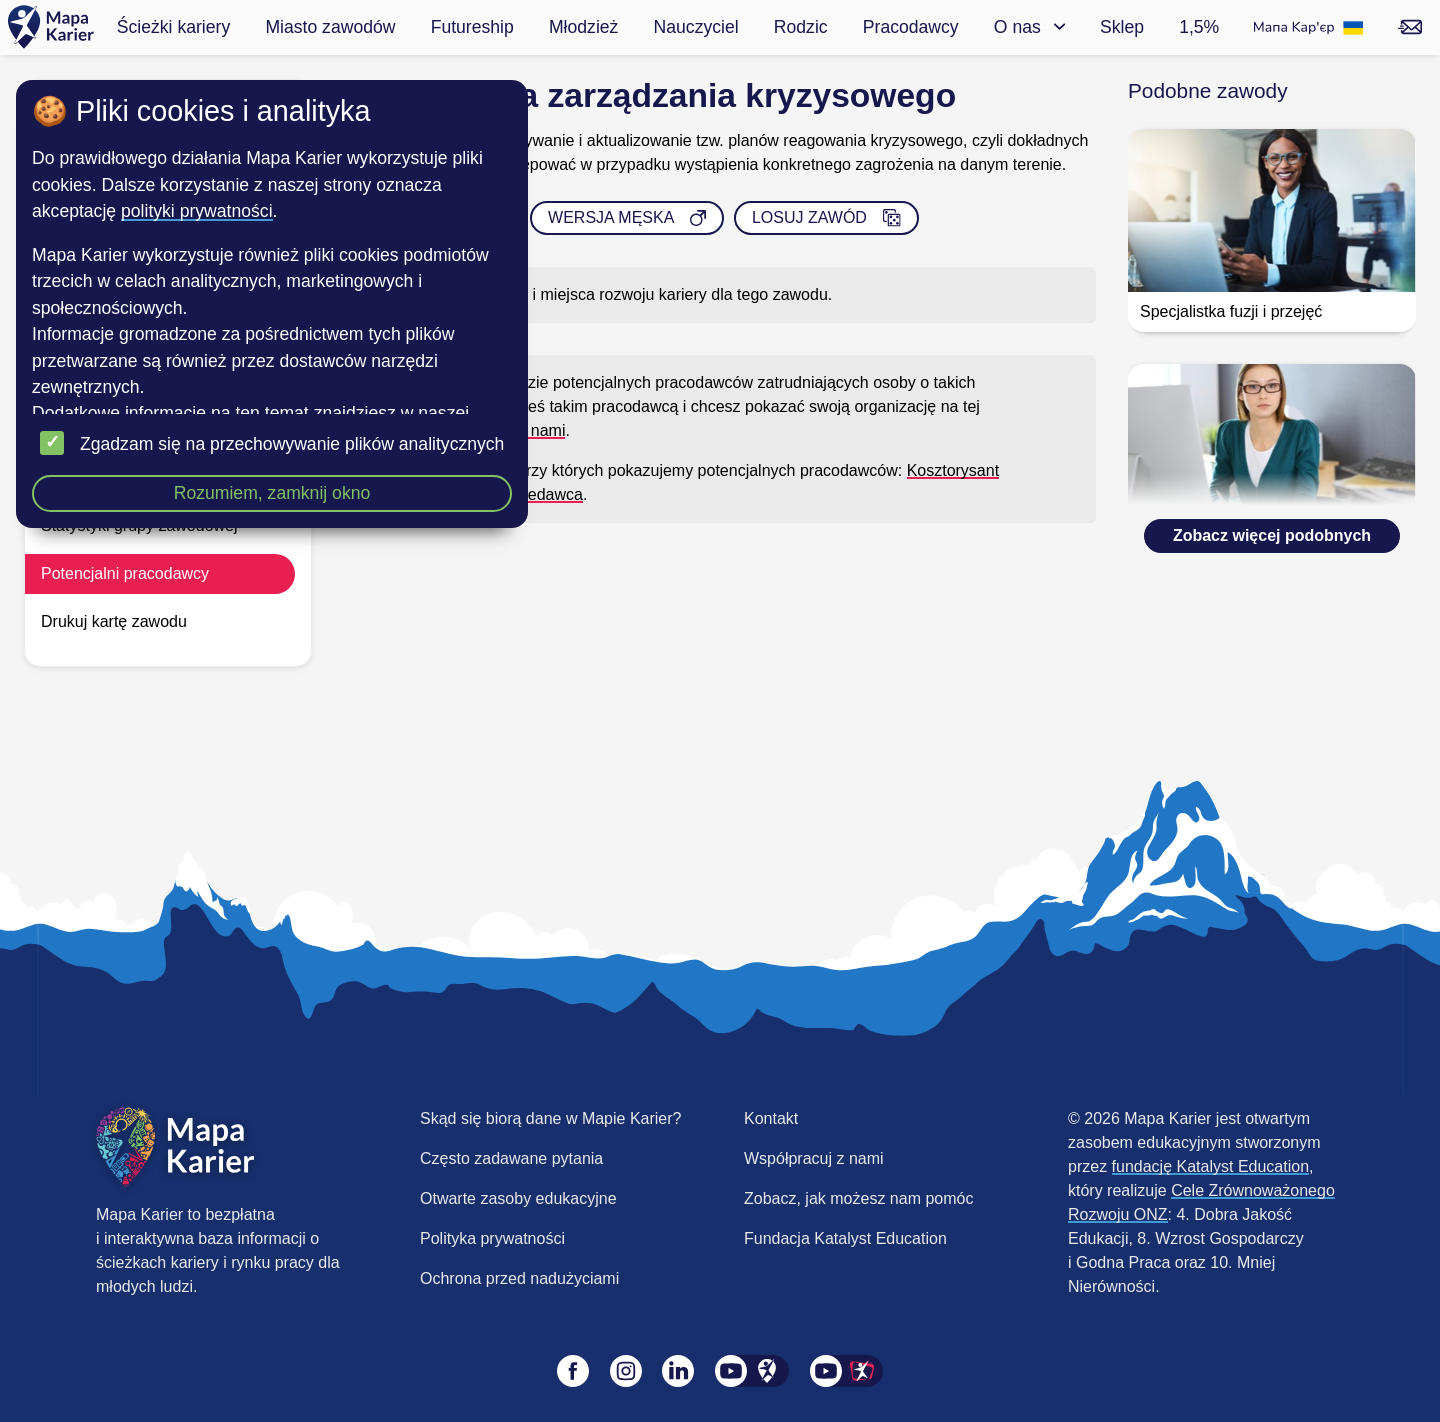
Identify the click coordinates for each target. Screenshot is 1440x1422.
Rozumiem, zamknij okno (272, 493)
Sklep (1122, 27)
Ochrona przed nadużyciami (519, 1278)
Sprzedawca (539, 494)
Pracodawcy (911, 27)
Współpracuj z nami (814, 1158)
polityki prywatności (197, 211)
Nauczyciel (696, 27)
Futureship (472, 27)
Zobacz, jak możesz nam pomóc (858, 1198)
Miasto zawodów (330, 27)
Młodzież (583, 27)
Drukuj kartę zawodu (114, 621)
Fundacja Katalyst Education (845, 1238)
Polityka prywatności (492, 1238)
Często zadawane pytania (511, 1158)
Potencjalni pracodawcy (125, 573)
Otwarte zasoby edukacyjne (518, 1198)
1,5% (1199, 27)
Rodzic (801, 27)
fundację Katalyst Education (1210, 1166)
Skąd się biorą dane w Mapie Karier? (550, 1118)
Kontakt (771, 1118)
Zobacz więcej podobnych (1272, 535)
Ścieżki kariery (173, 27)
